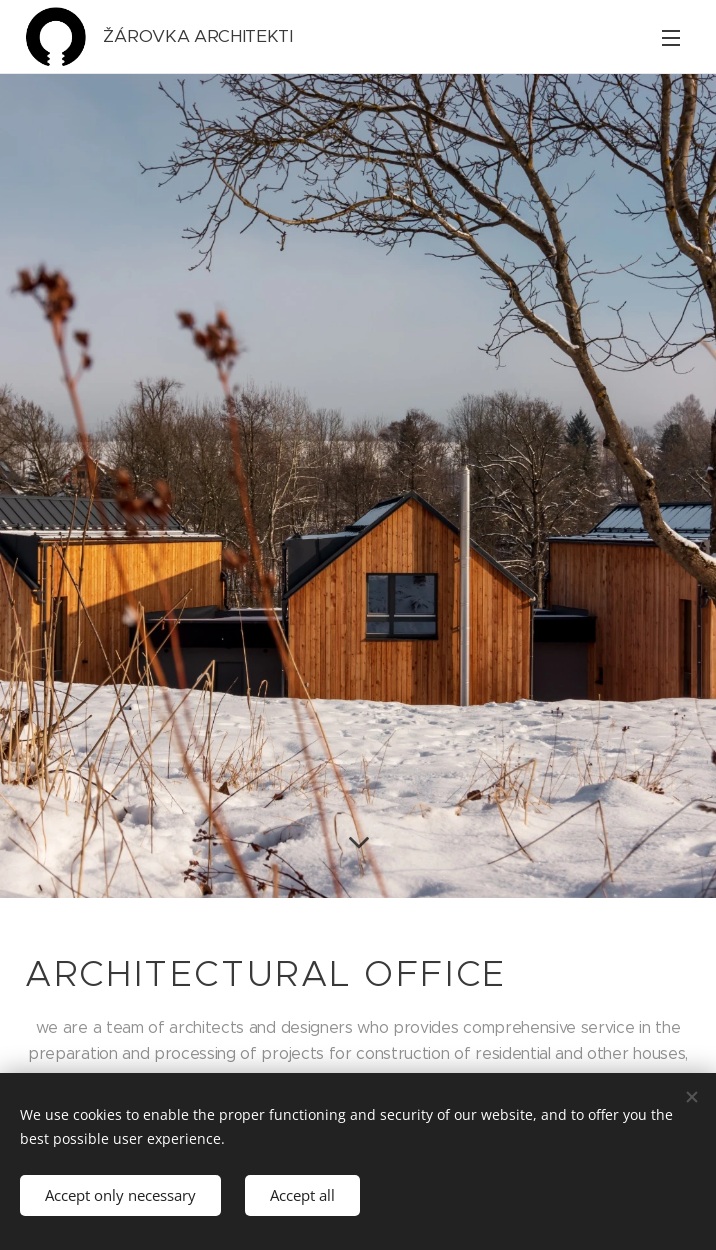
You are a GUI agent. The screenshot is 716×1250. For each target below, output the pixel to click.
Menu (671, 38)
